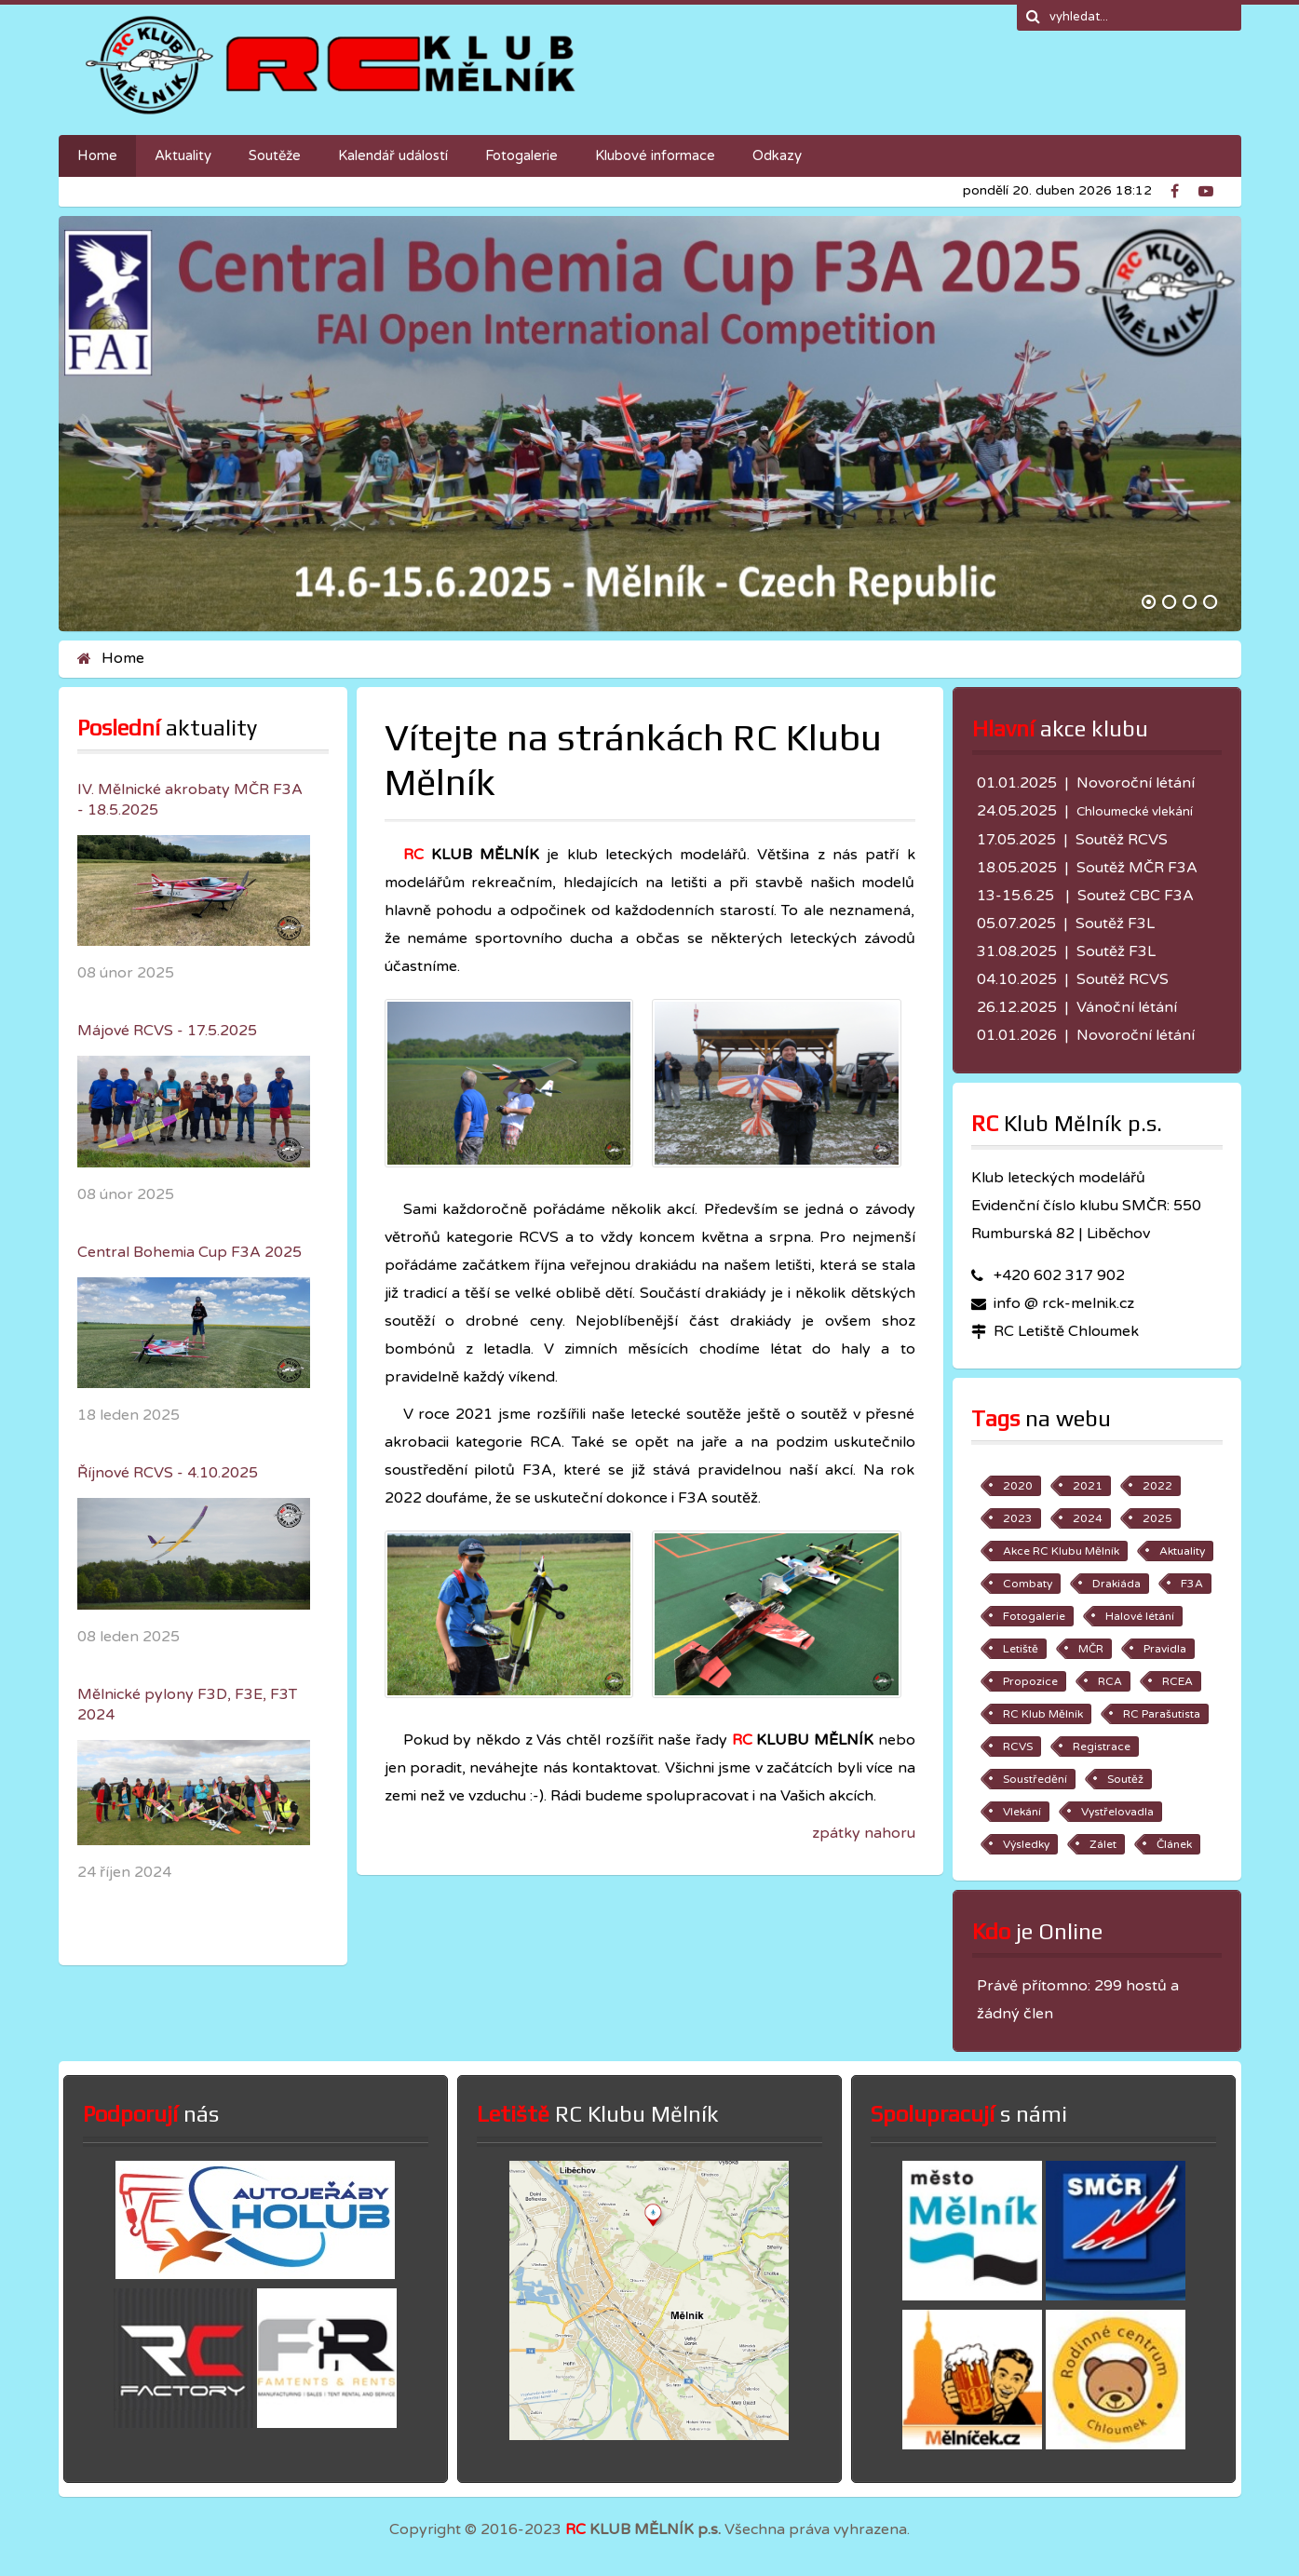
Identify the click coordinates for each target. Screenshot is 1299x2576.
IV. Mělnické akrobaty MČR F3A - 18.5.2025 (190, 799)
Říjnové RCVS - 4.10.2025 (167, 1472)
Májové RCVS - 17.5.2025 (167, 1030)
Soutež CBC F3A (1135, 895)
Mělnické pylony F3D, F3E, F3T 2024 (187, 1704)
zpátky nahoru (863, 1833)
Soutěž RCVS (1122, 839)
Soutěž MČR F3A (1137, 867)
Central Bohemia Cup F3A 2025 (189, 1252)
